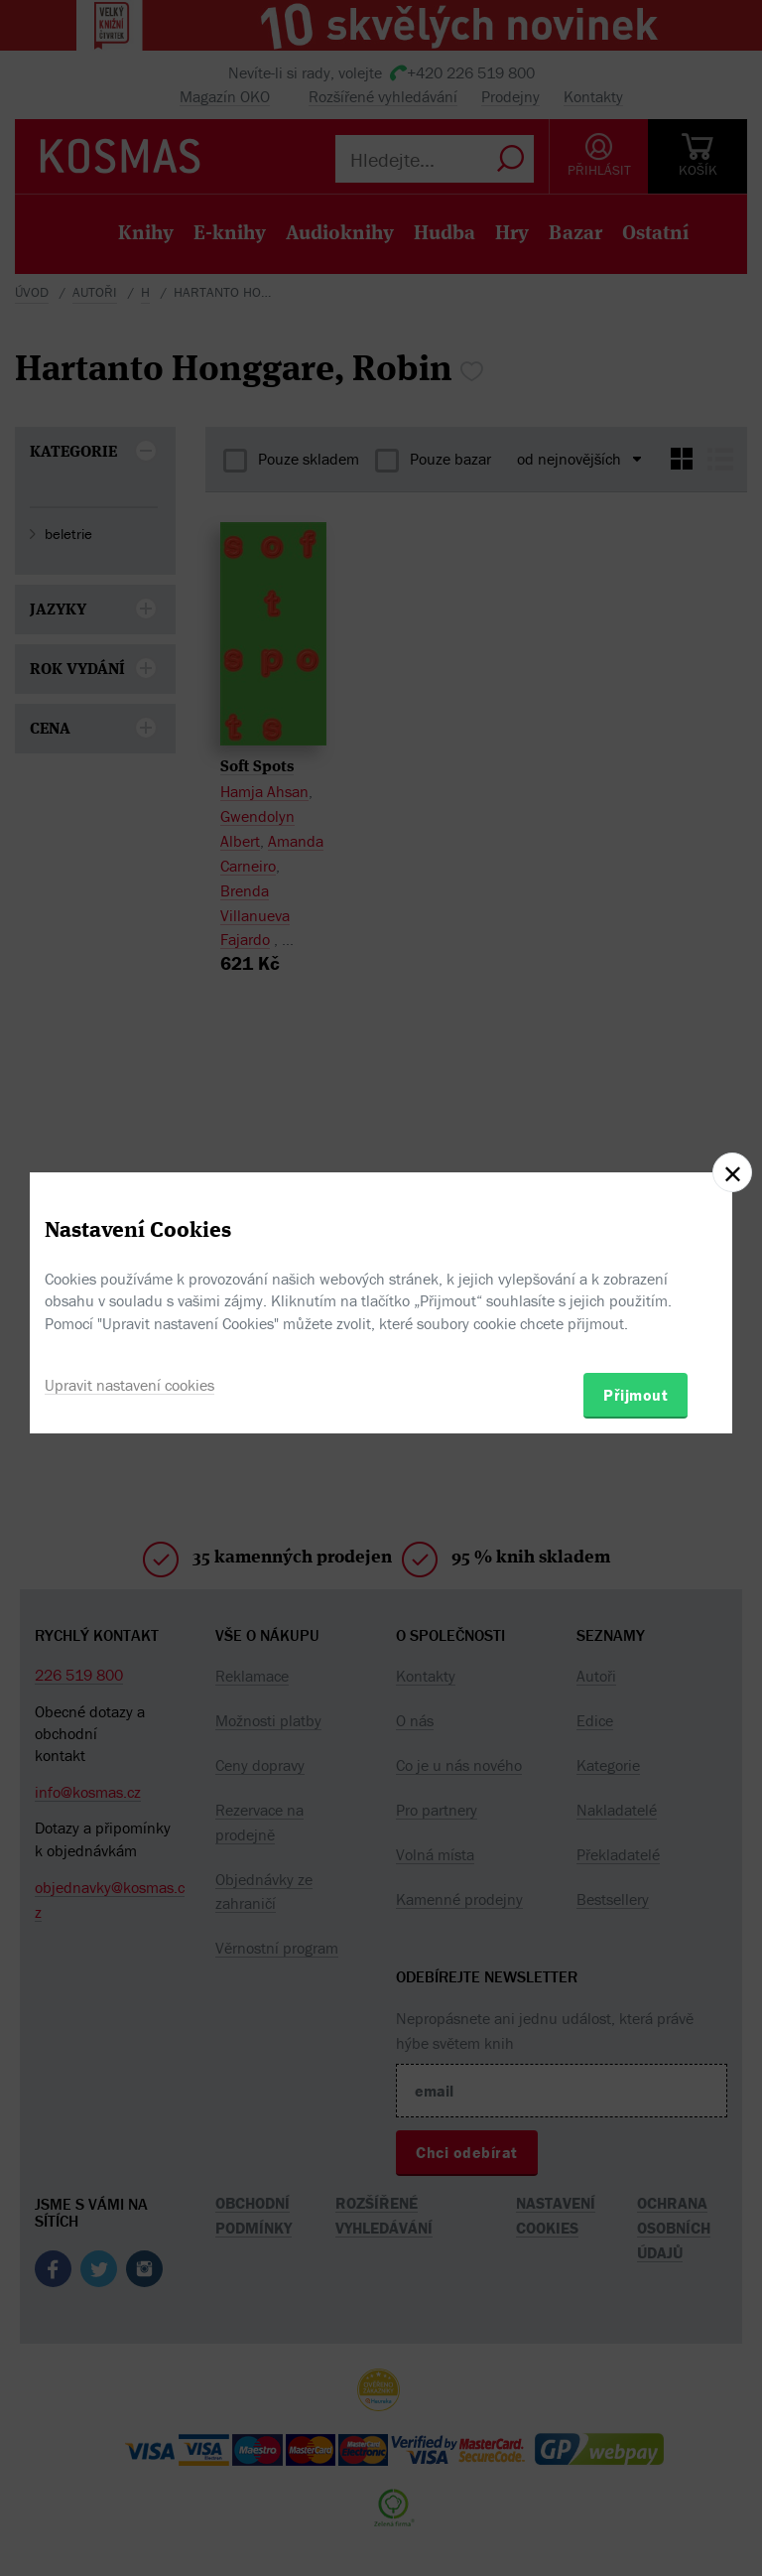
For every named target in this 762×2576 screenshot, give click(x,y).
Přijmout (635, 1395)
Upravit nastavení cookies (129, 1385)
